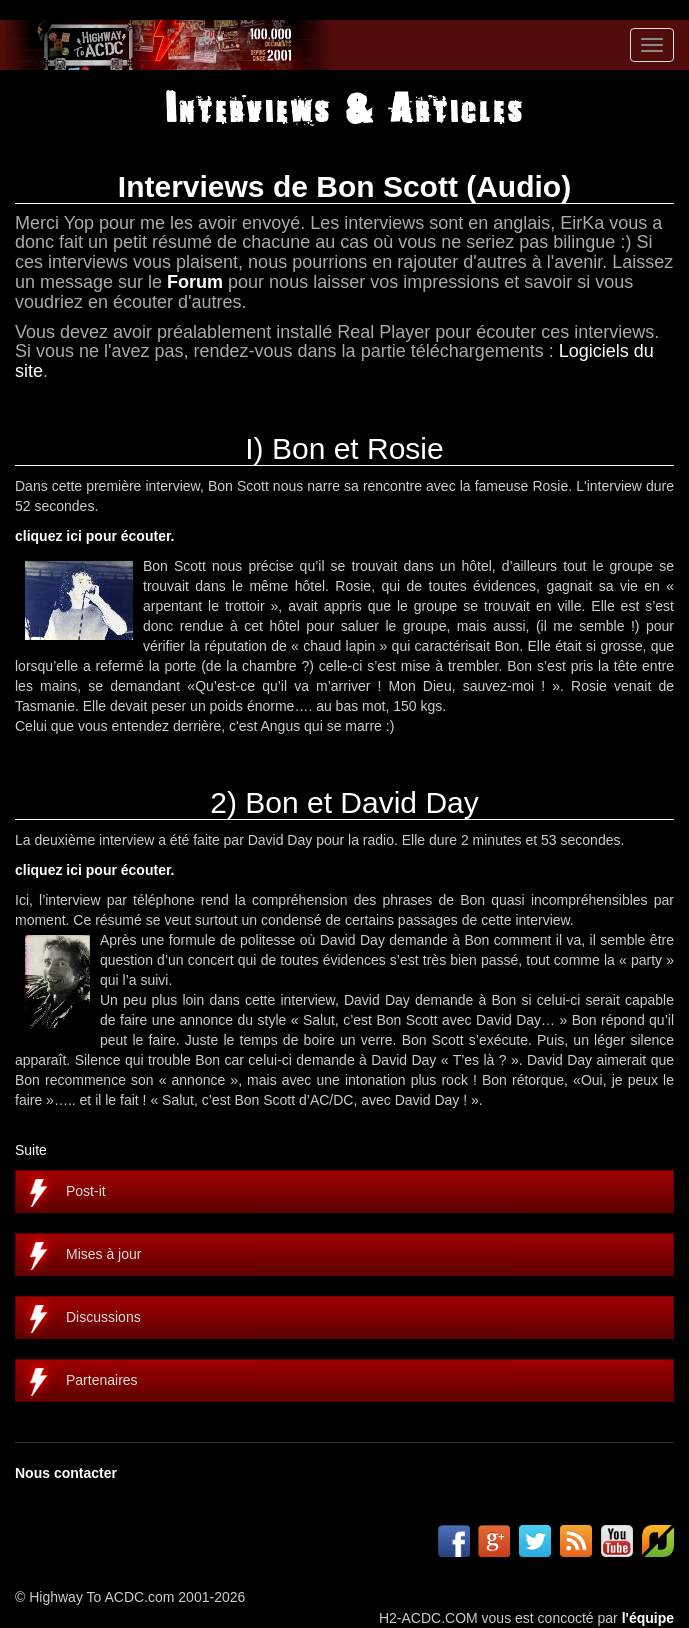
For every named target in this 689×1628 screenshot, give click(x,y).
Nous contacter (66, 1473)
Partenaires (102, 1380)
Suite (31, 1150)
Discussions (103, 1317)
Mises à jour (103, 1254)
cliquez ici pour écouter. (94, 536)
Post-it (86, 1191)
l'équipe (648, 1618)
